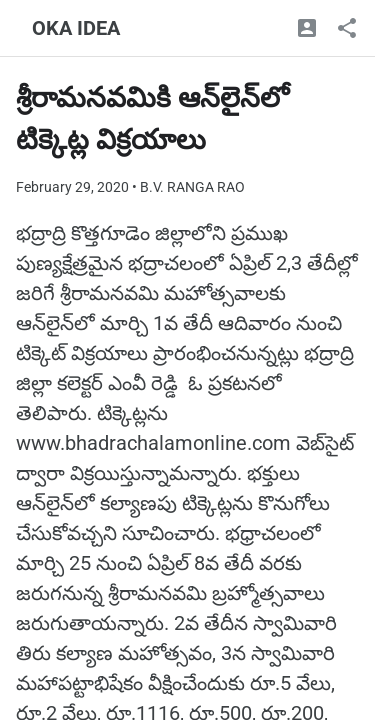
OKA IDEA (76, 28)
